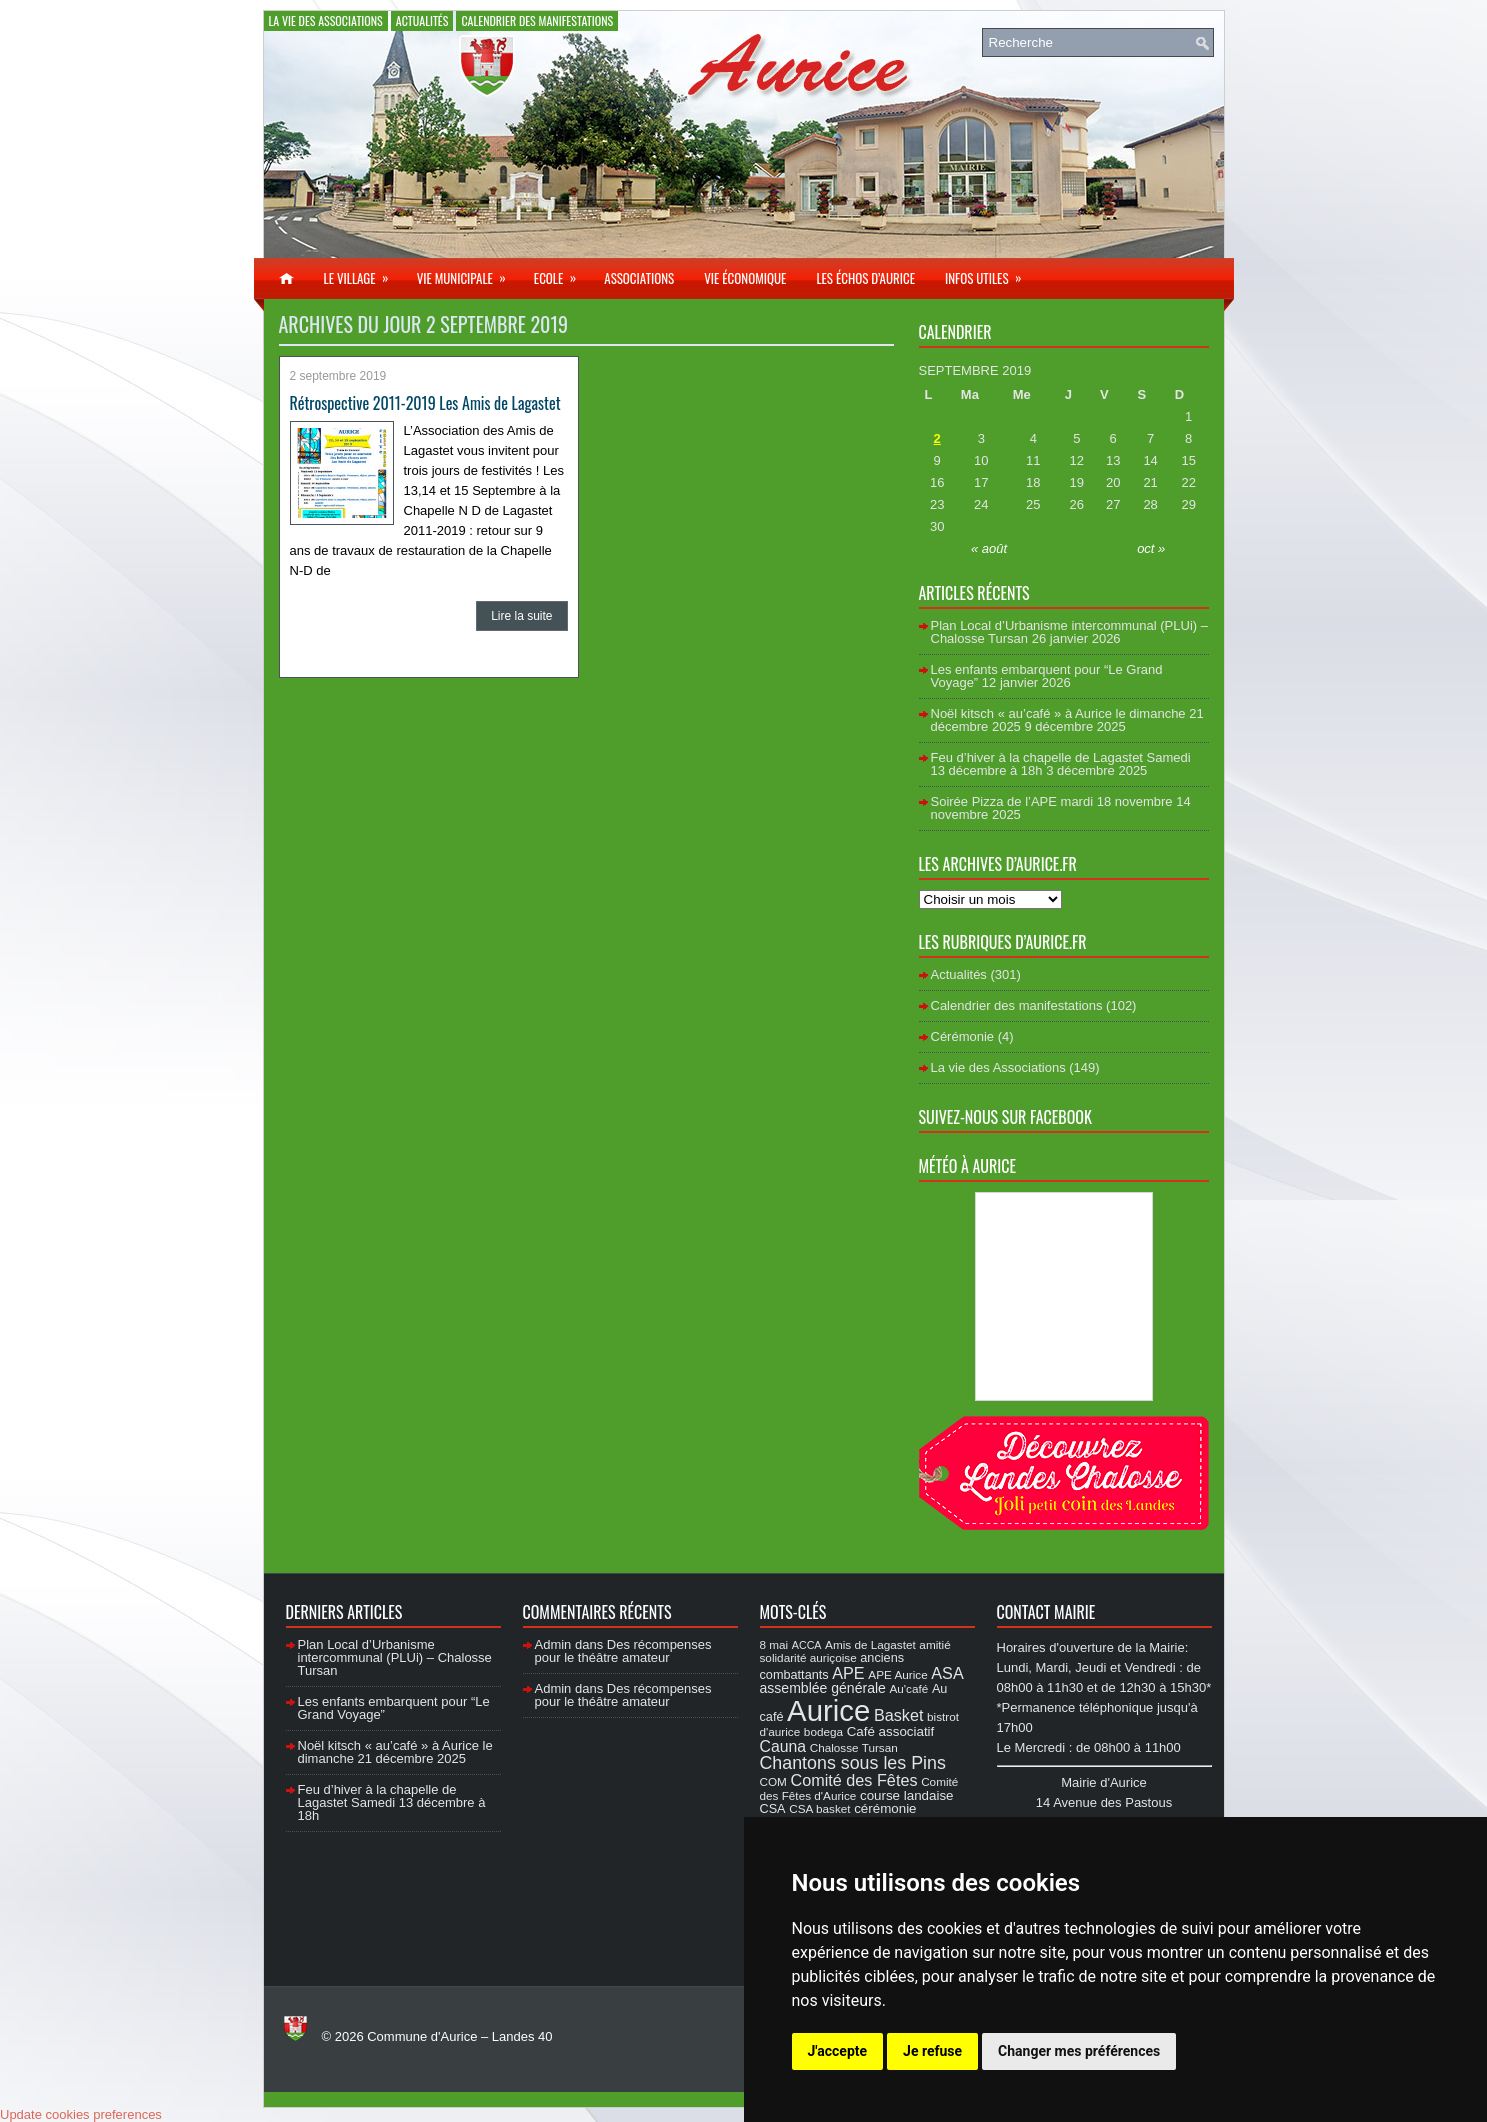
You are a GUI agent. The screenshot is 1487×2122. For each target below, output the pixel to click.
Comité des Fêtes (854, 1780)
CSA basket (819, 1808)
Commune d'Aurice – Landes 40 (459, 2036)
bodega (823, 1731)
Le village (363, 273)
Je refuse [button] (932, 2051)
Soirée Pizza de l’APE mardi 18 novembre (1052, 801)
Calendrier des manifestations (537, 20)
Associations (639, 278)
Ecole (561, 273)
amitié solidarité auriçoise (855, 1651)
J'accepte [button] (838, 2051)
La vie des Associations (326, 20)
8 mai (774, 1644)
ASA (947, 1673)
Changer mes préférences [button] (1079, 2051)
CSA (773, 1809)
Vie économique (745, 278)
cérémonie (885, 1808)
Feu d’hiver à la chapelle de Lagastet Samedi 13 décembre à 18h (392, 1802)
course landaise (907, 1795)
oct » (1151, 548)
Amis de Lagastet (870, 1644)
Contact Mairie (1046, 1612)
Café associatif (891, 1731)
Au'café (909, 1688)
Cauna (783, 1746)
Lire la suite (521, 616)
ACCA (807, 1645)
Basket (899, 1715)
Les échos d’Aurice (865, 278)
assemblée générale (823, 1688)
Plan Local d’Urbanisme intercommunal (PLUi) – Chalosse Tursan (395, 1657)
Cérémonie (963, 1036)
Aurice (828, 1710)
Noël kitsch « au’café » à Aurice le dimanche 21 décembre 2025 (395, 1752)
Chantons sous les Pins (853, 1763)
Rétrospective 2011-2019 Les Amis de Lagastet (425, 403)
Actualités (422, 20)
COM (773, 1781)
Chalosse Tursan (854, 1747)
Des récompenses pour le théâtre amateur (623, 1651)
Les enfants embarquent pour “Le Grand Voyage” (394, 1708)
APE (848, 1673)
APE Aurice (897, 1674)
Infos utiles (990, 273)
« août (989, 548)
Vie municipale (468, 273)
